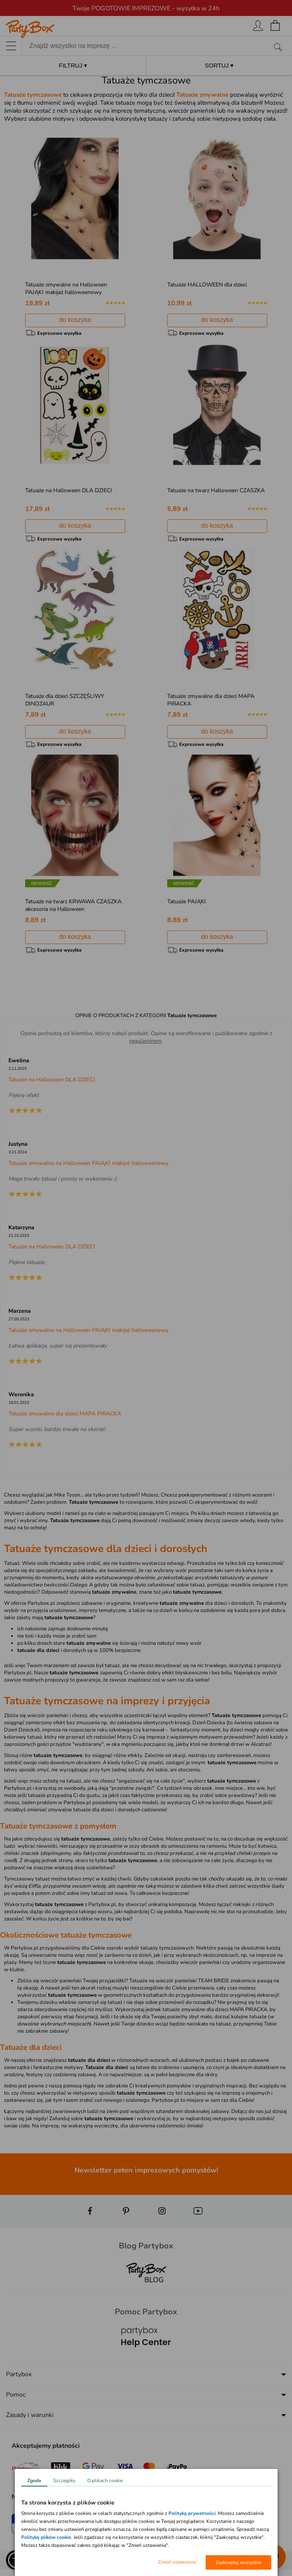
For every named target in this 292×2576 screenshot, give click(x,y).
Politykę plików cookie (46, 2537)
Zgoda (34, 2480)
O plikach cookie (105, 2480)
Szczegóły (64, 2480)
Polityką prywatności (192, 2513)
